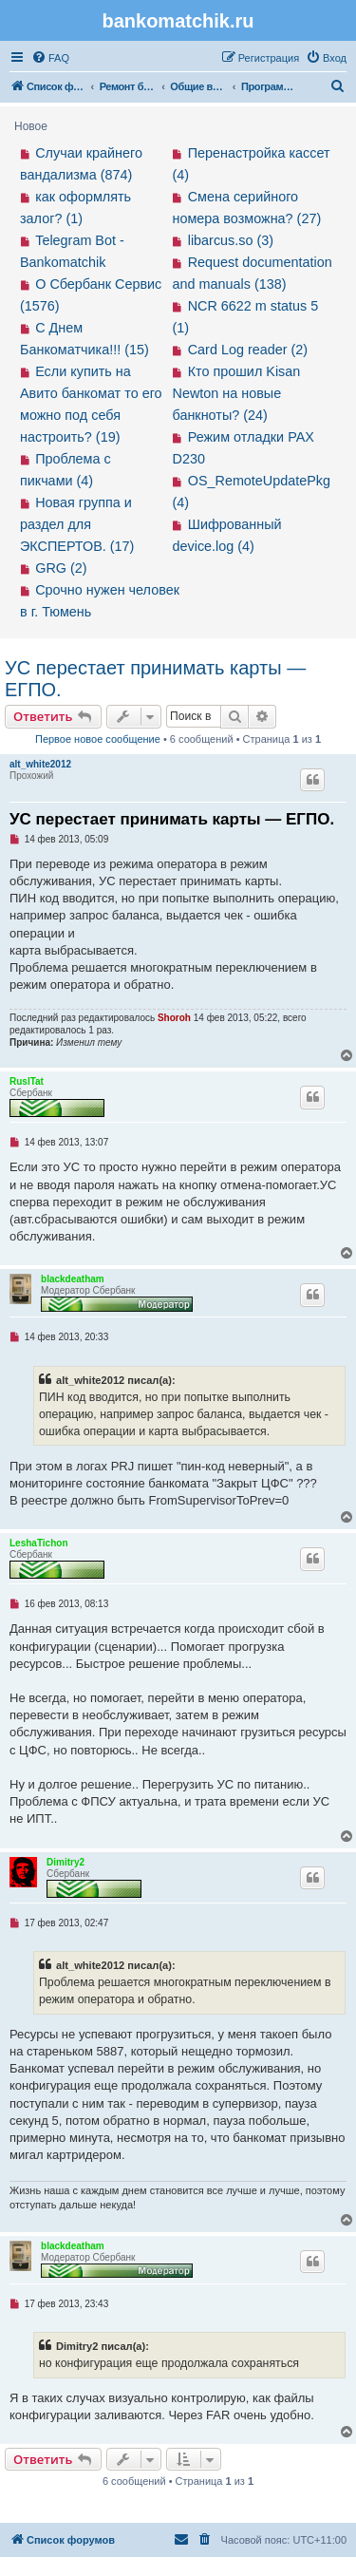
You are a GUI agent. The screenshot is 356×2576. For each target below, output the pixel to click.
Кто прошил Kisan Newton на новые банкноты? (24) (237, 393)
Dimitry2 (65, 1862)
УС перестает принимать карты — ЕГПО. (155, 678)
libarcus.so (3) (230, 240)
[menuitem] (50, 58)
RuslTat (26, 1081)
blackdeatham (72, 1279)
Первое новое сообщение (97, 739)
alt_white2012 (40, 764)
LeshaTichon (38, 1543)
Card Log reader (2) (248, 349)
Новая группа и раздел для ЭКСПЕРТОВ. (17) (77, 524)
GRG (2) (60, 568)
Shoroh (174, 1018)
